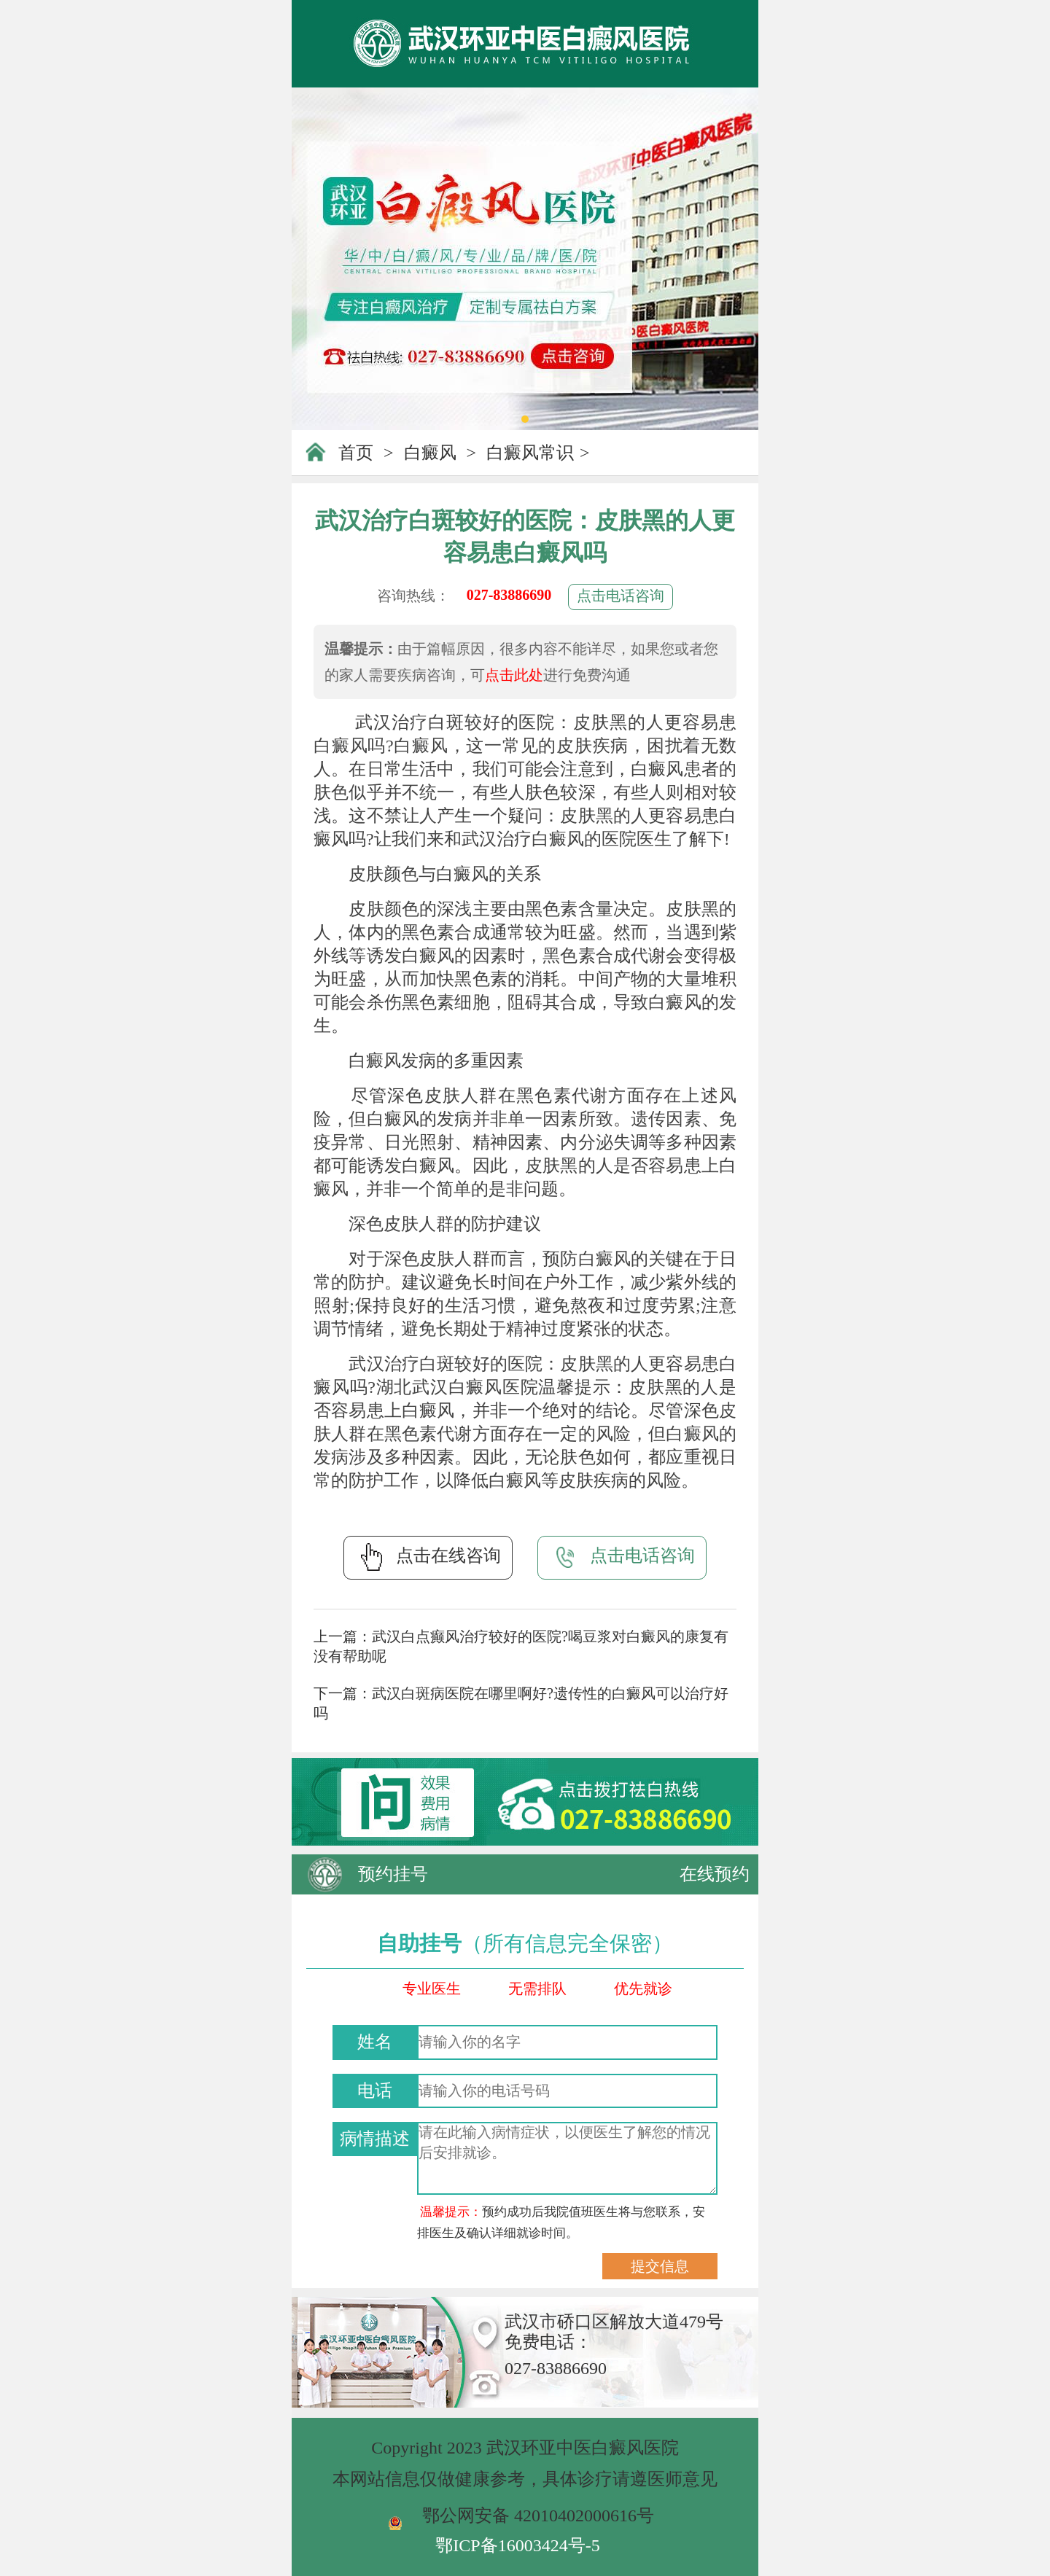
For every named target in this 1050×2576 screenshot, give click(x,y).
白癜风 (430, 452)
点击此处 (514, 675)
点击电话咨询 (620, 596)
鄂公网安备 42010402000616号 (538, 2515)
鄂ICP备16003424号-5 (517, 2545)
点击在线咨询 (428, 1557)
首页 (355, 452)
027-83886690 (509, 595)
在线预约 (715, 1874)
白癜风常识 (530, 452)
